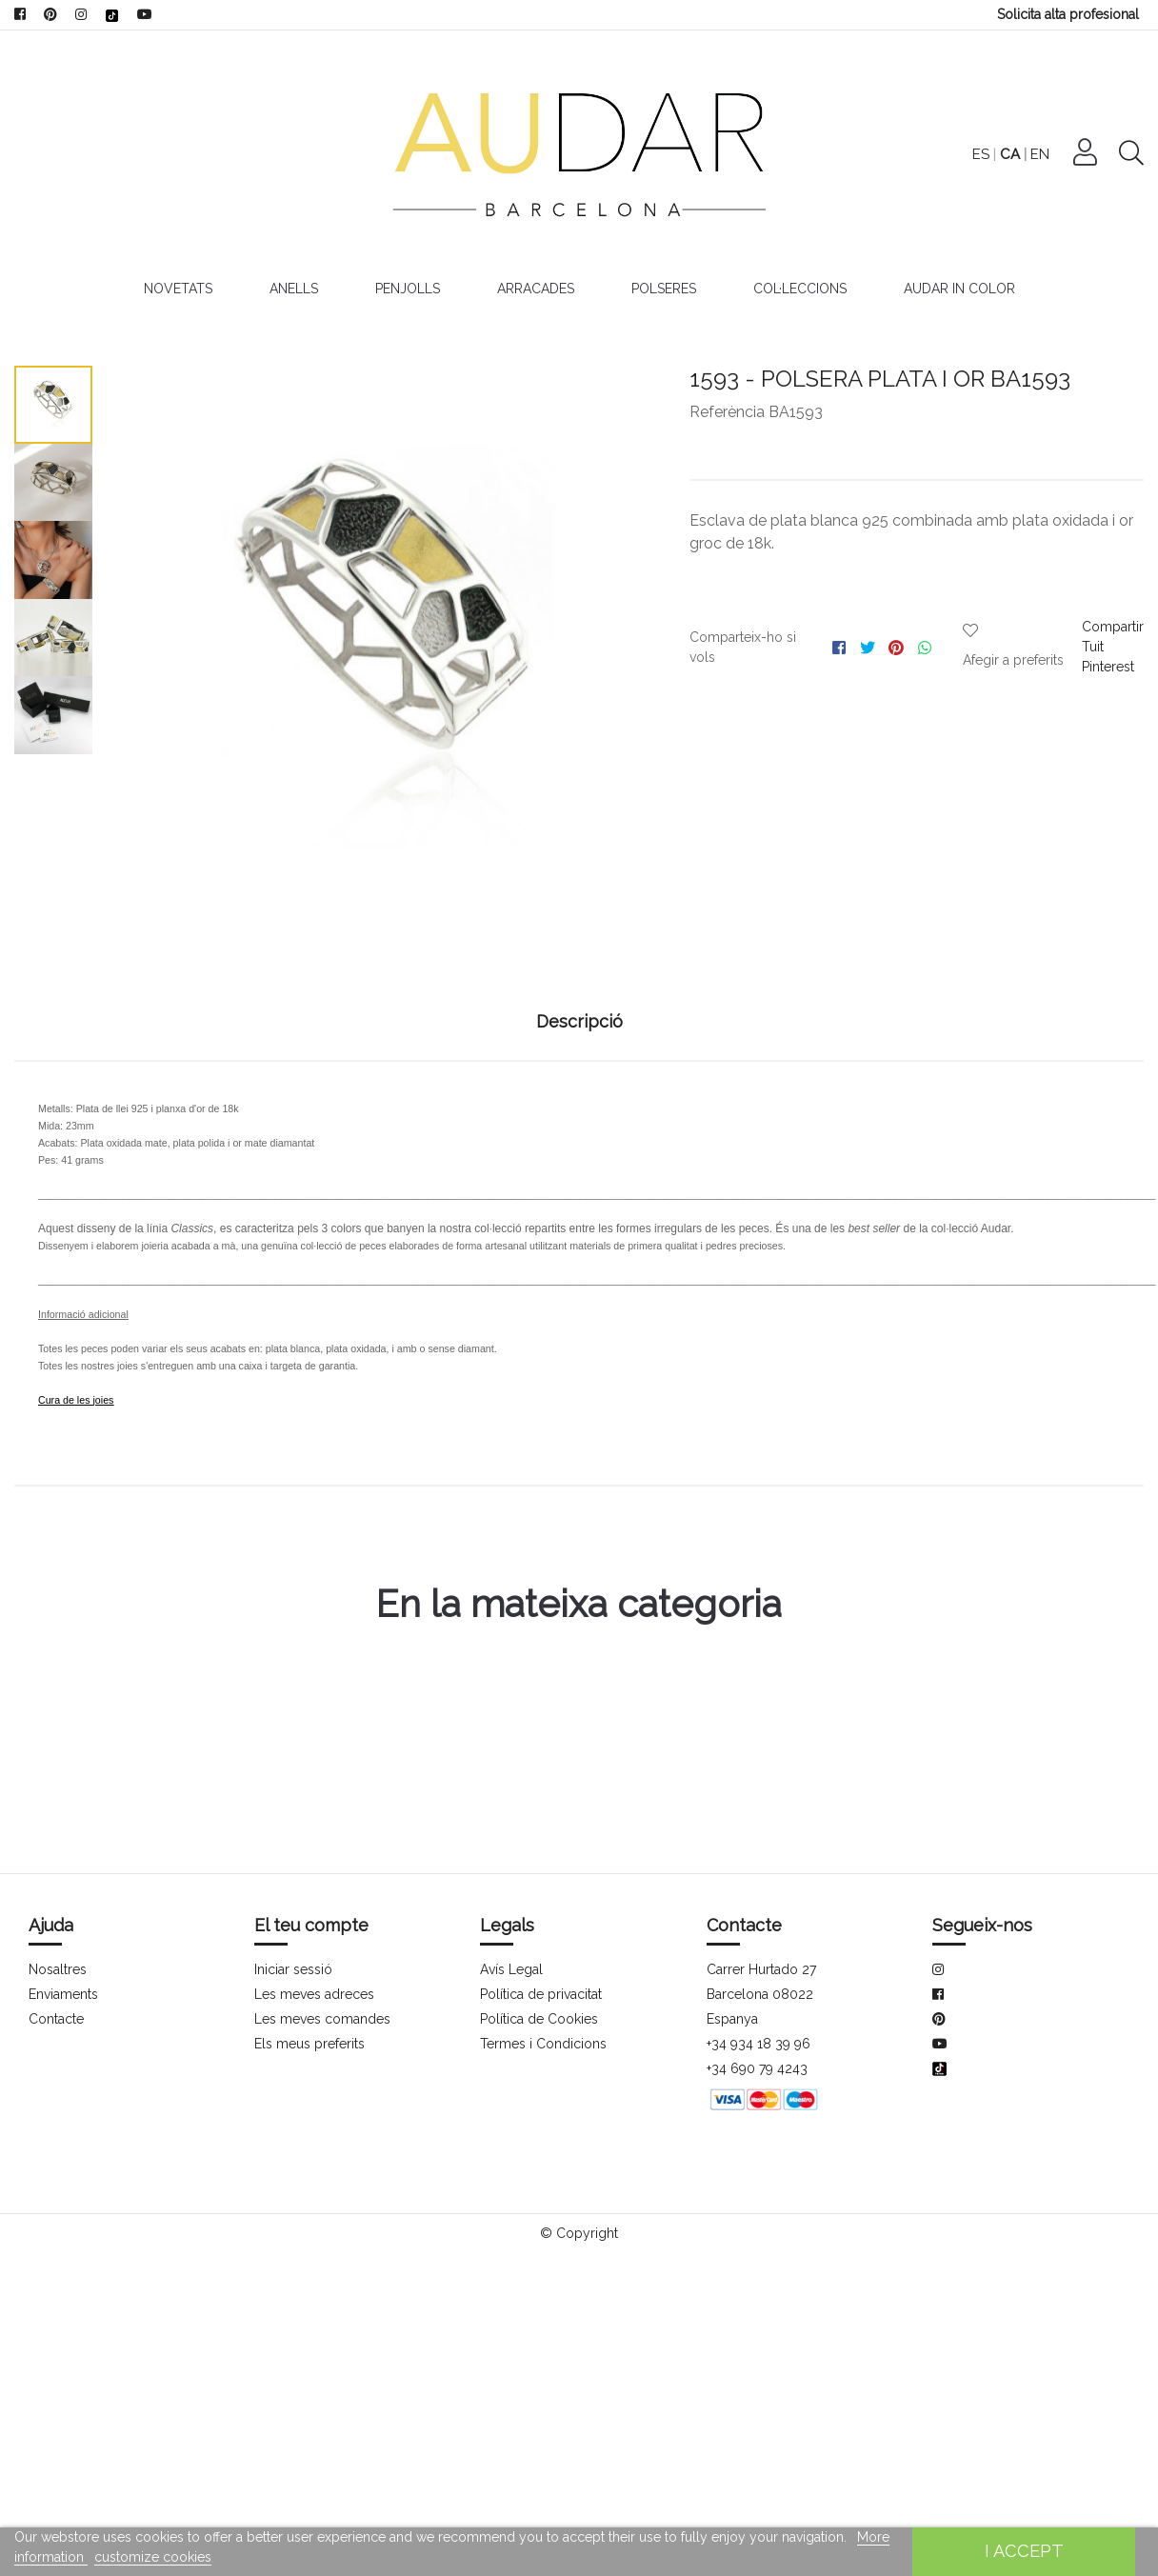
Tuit (1092, 646)
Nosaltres (58, 1969)
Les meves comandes (321, 2019)
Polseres (667, 288)
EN (1088, 154)
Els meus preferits (309, 2043)
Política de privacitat (542, 1994)
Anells (291, 288)
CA (1058, 154)
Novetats (173, 288)
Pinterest (1108, 666)
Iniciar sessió (292, 1969)
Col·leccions (804, 288)
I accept (1023, 2551)
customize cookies (151, 2557)
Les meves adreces (313, 1994)
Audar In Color (963, 288)
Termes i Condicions (542, 2043)
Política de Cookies (538, 2019)
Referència (727, 412)
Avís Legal (511, 1969)
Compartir (1112, 626)
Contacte (57, 2019)
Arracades (536, 288)
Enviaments (64, 1994)
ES (1029, 154)
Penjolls (406, 288)
